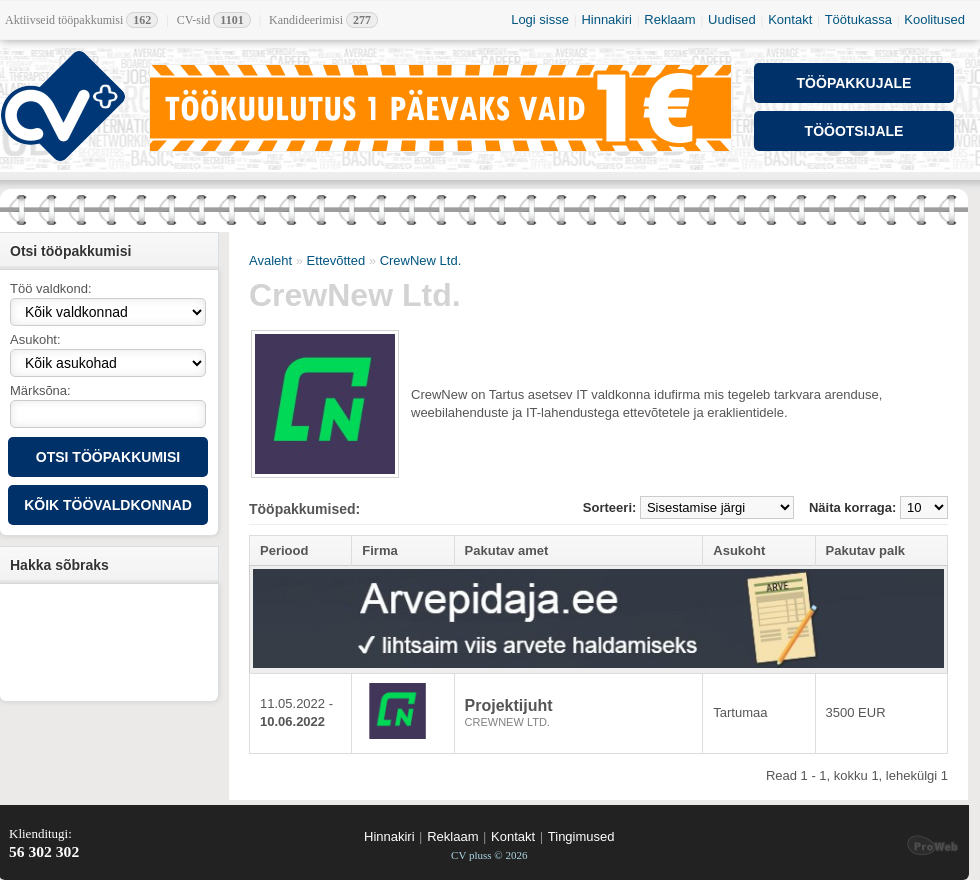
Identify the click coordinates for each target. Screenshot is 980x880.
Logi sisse (540, 19)
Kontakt (790, 19)
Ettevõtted (336, 260)
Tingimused (581, 836)
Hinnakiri (606, 19)
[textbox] (108, 414)
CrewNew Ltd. (421, 260)
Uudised (732, 19)
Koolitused (934, 19)
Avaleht (270, 260)
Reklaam (669, 19)
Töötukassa (858, 19)
